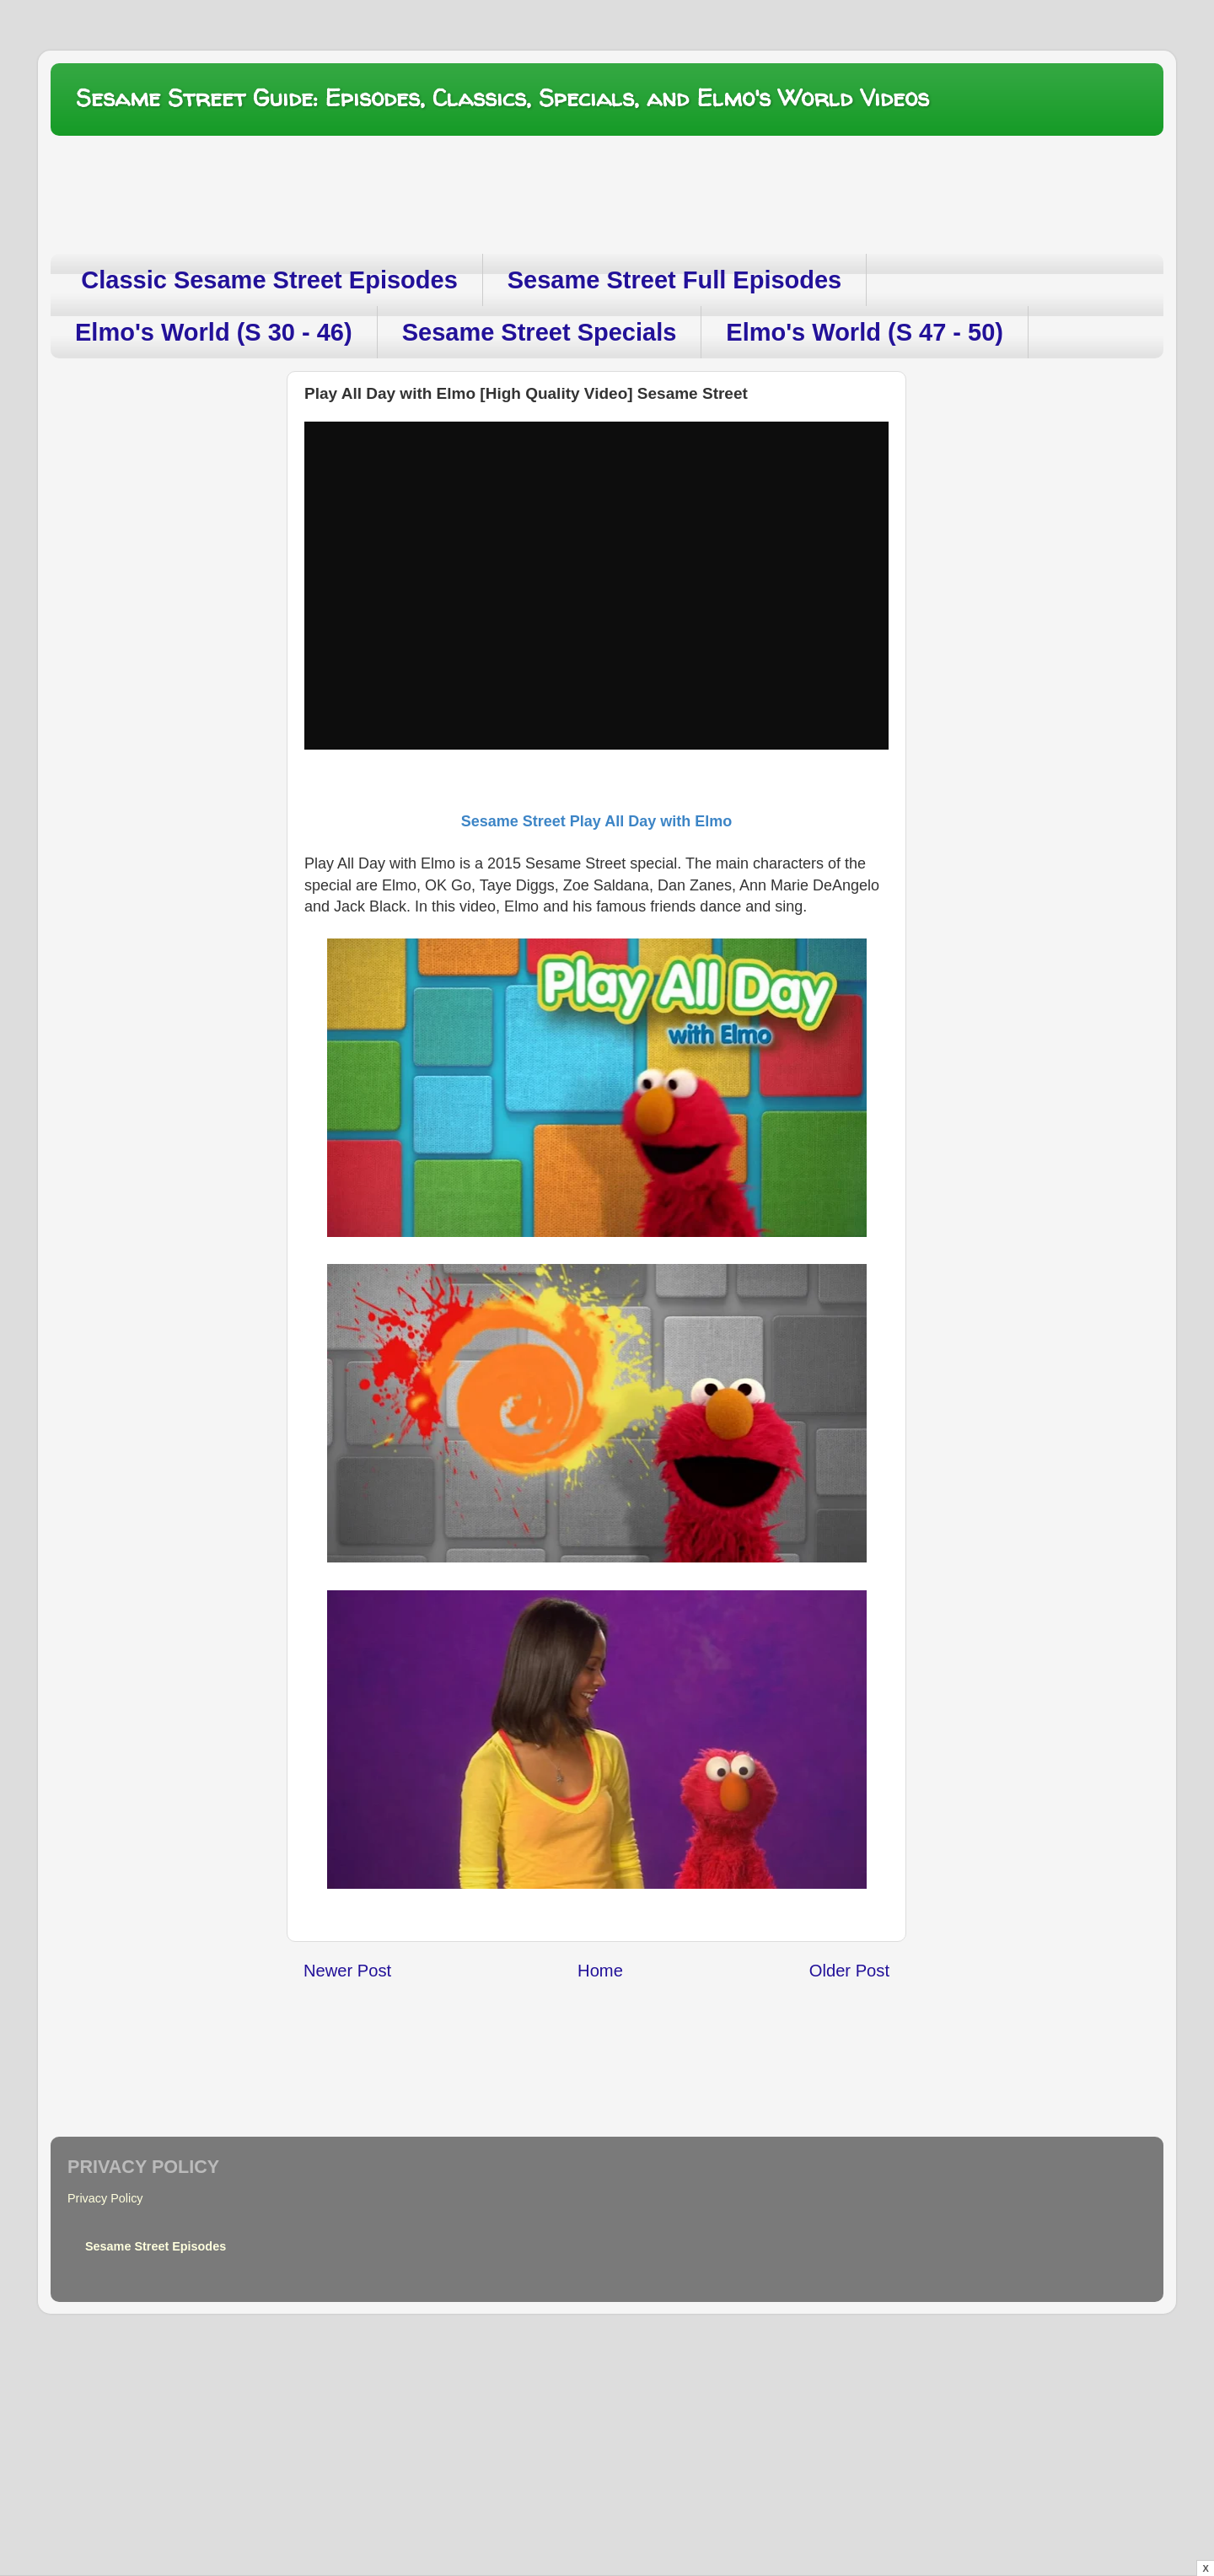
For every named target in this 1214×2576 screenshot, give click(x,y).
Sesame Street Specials (539, 332)
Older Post (849, 1970)
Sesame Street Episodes (155, 2246)
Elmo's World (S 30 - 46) (213, 332)
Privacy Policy (105, 2198)
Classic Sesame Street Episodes (269, 279)
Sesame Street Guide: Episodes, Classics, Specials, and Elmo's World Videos (502, 98)
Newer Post (347, 1970)
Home (600, 1970)
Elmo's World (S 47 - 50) (864, 332)
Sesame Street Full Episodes (674, 279)
